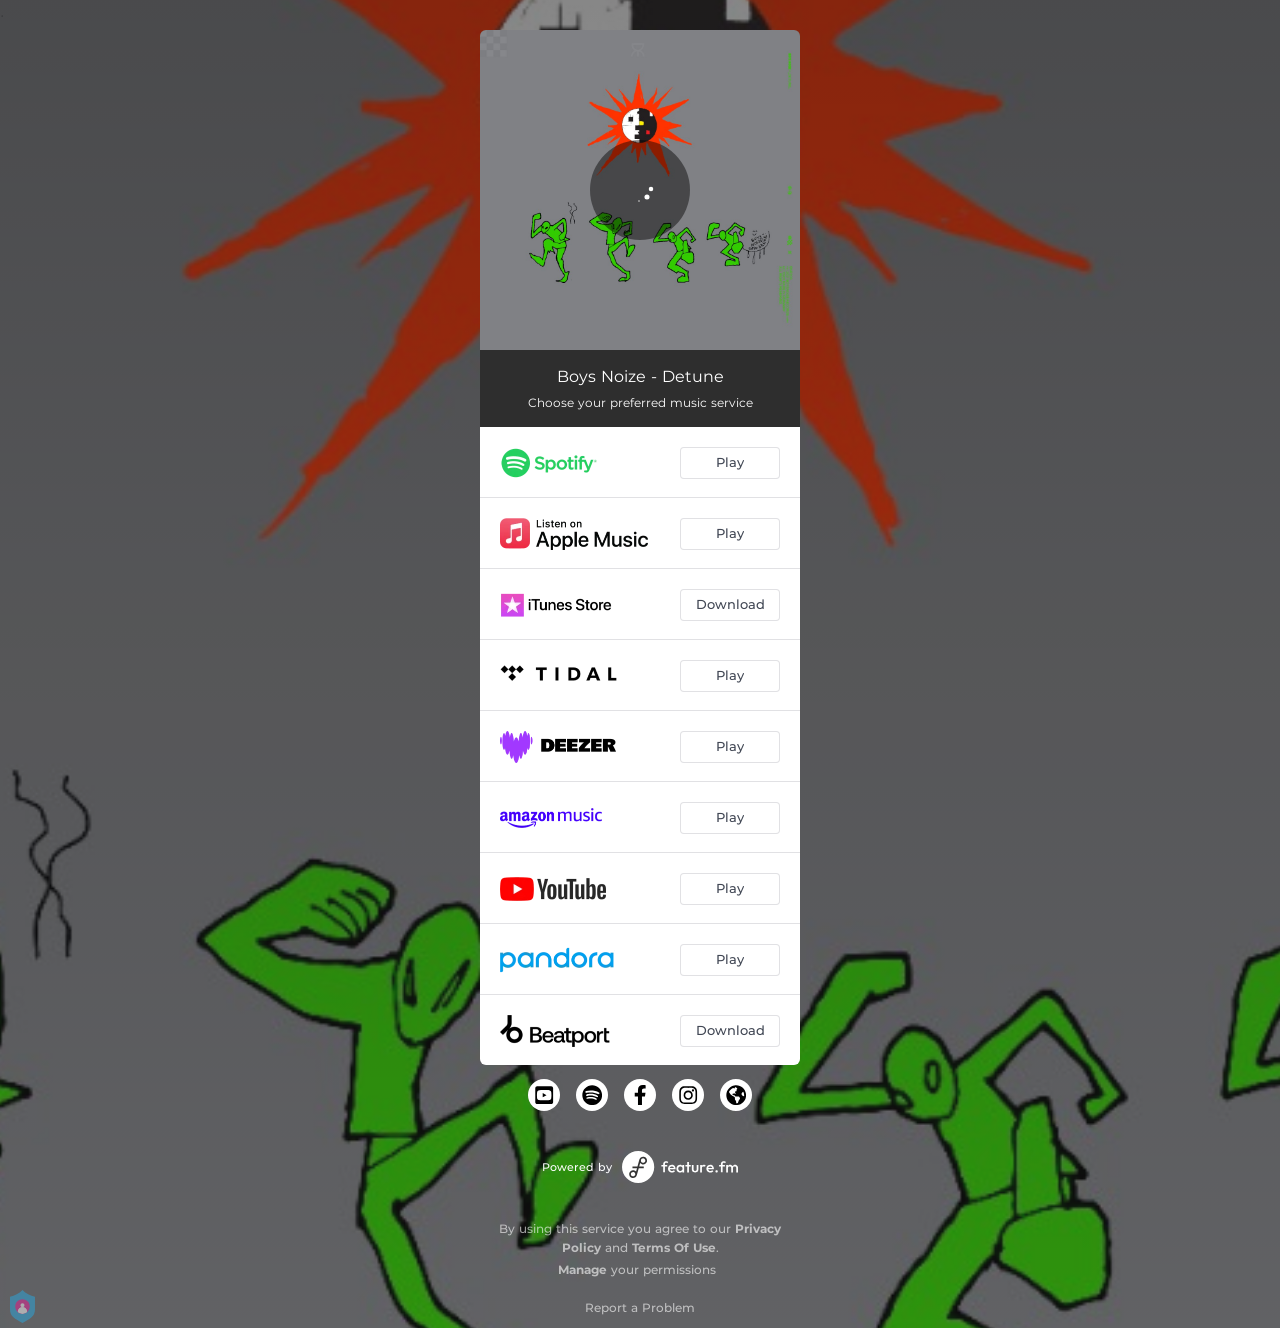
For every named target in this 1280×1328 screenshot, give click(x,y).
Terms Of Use (674, 1247)
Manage (582, 1269)
